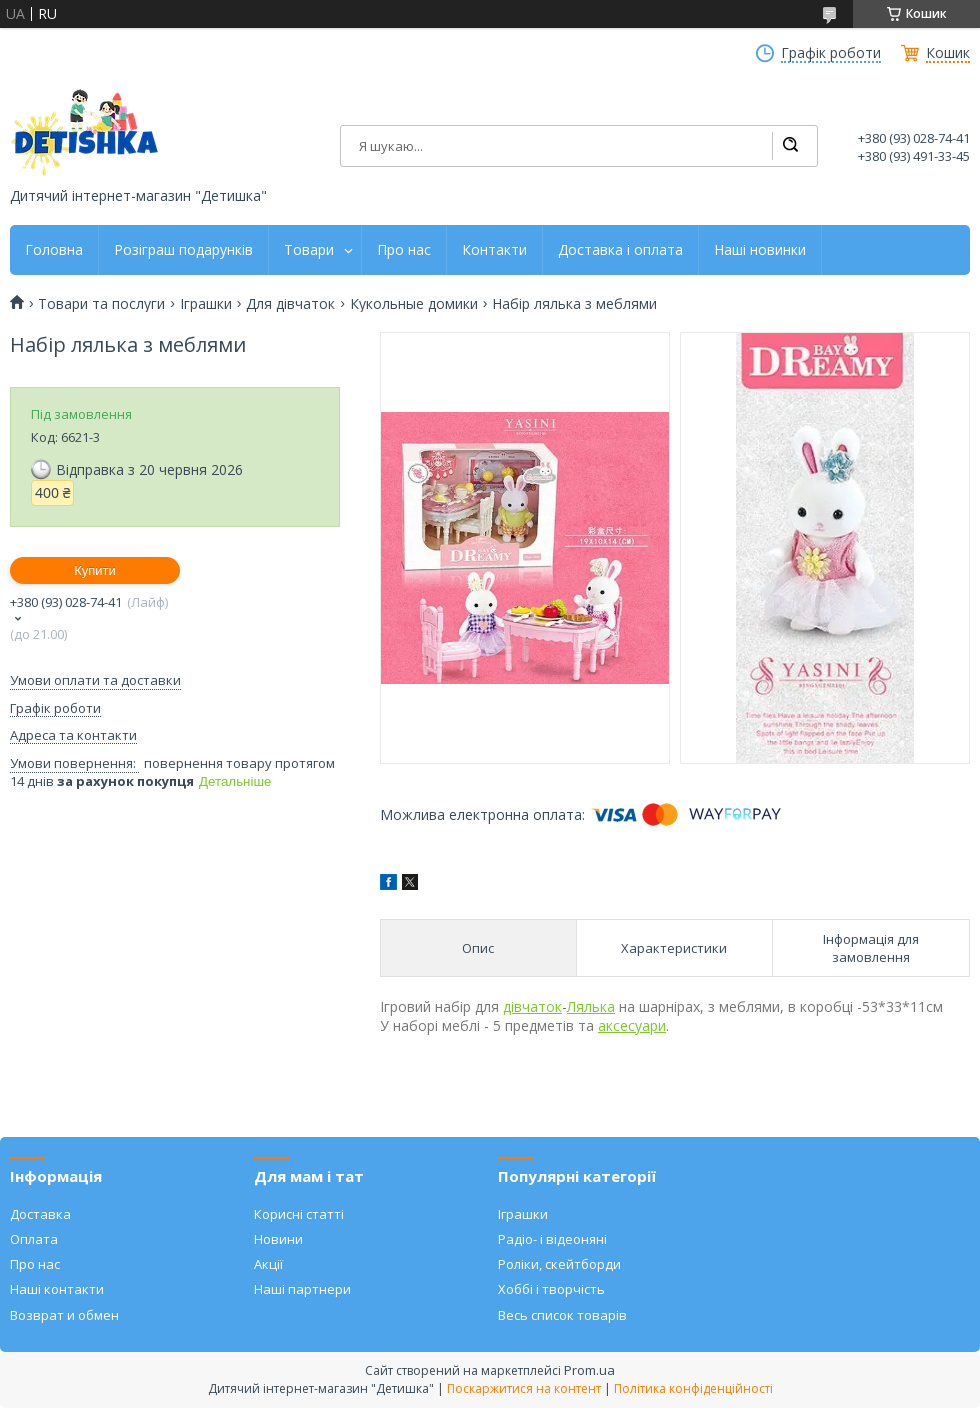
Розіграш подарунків (183, 250)
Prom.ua (589, 1370)
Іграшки (206, 304)
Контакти (494, 250)
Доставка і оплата (620, 250)
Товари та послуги (101, 304)
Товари (309, 250)
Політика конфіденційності (693, 1388)
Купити (95, 570)
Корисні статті (299, 1214)
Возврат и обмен (64, 1315)
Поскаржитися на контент (524, 1388)
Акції (268, 1264)
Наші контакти (57, 1289)
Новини (278, 1239)
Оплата (34, 1239)
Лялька (591, 1006)
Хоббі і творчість (551, 1289)
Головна (54, 250)
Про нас (404, 250)
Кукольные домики (414, 304)
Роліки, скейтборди (559, 1264)
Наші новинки (760, 250)
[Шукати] (790, 146)
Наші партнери (302, 1289)
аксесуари (632, 1025)
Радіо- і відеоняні (552, 1239)
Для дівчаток (290, 304)
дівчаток (532, 1006)
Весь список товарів (562, 1315)
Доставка (40, 1214)
